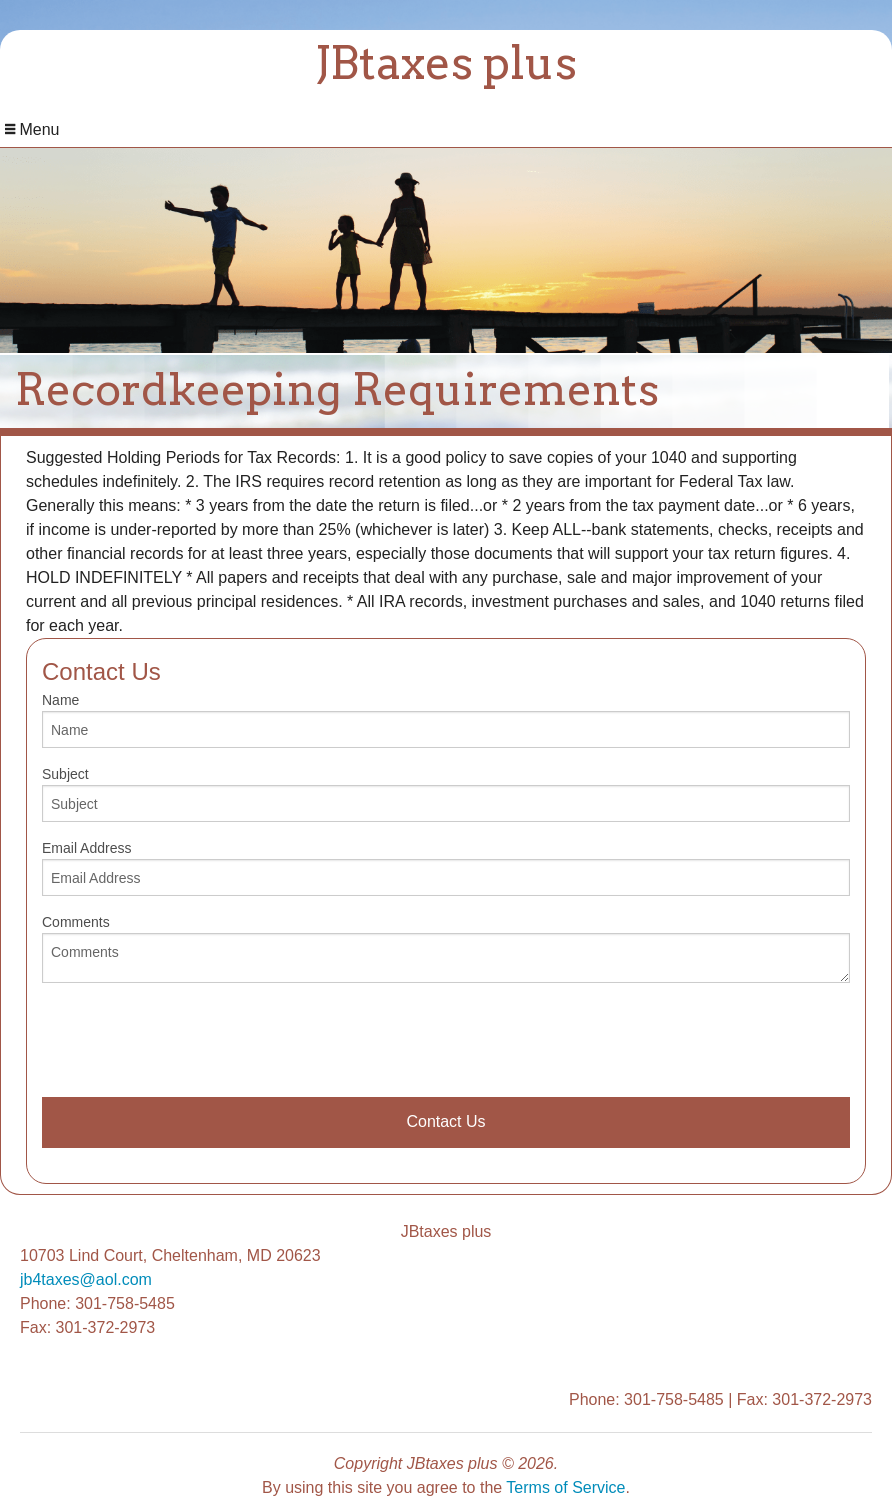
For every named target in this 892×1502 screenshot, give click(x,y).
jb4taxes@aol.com (86, 1279)
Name (446, 720)
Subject (446, 794)
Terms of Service (565, 1487)
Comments (446, 948)
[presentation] (194, 1038)
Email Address (446, 868)
